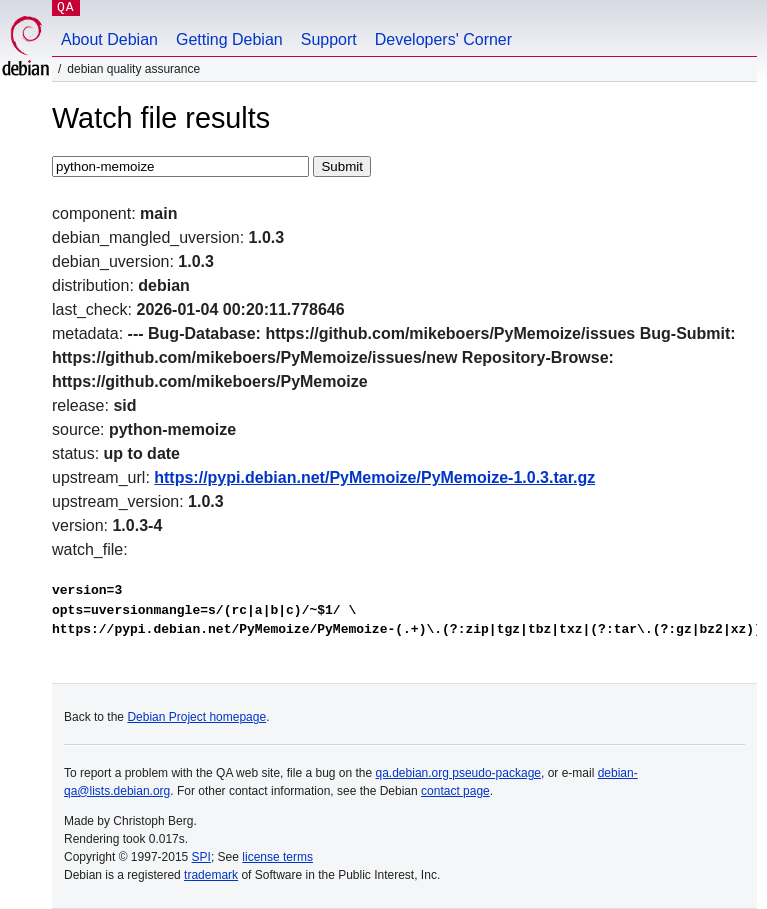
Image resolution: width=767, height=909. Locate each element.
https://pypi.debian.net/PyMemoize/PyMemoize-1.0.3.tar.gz (374, 477)
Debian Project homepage (196, 717)
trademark (211, 875)
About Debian (109, 39)
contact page (455, 791)
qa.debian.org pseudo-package (458, 773)
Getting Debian (229, 39)
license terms (277, 857)
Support (329, 39)
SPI (201, 857)
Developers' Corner (443, 39)
